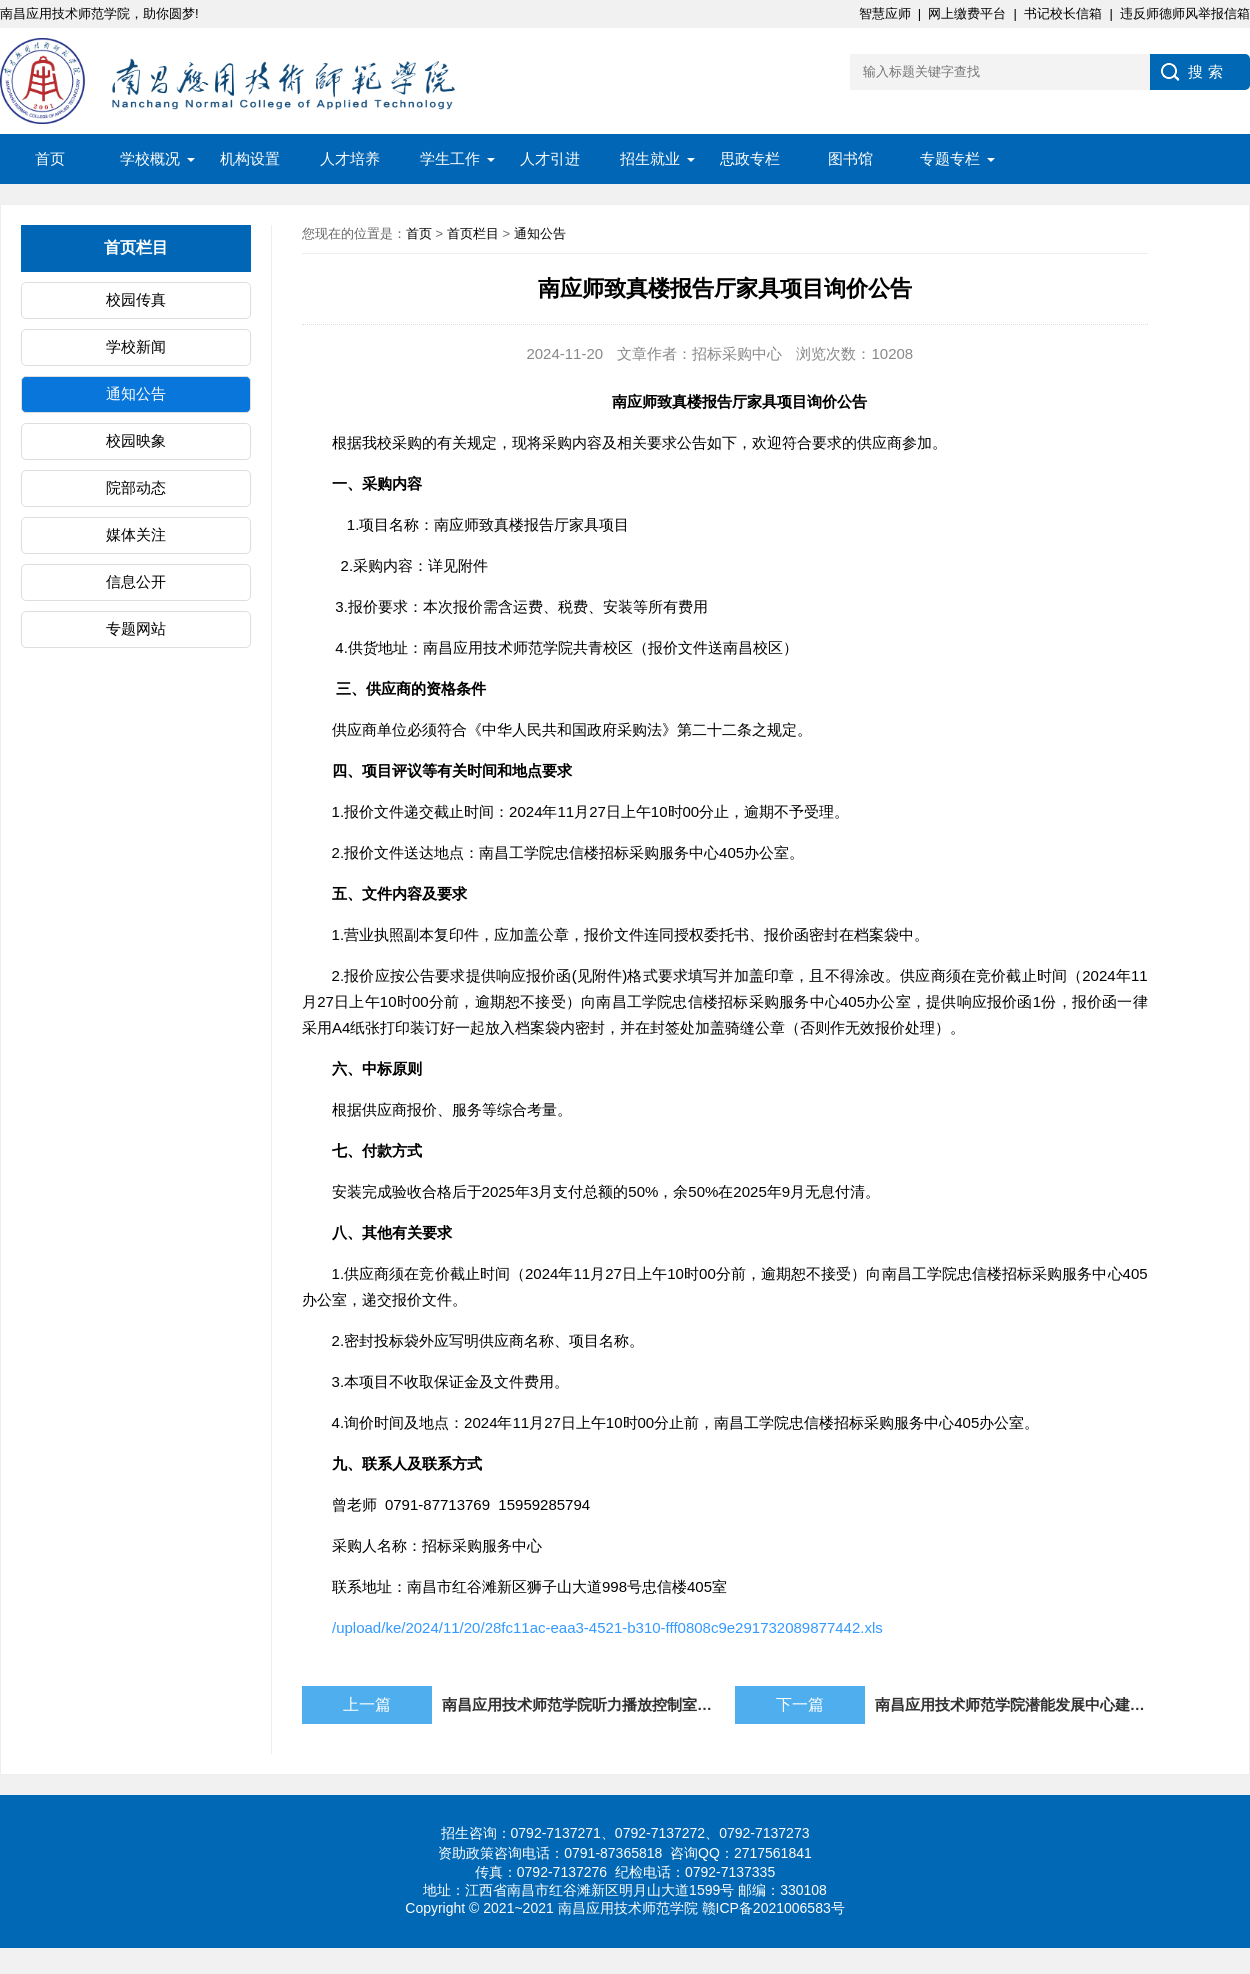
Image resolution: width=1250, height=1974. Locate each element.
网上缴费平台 (967, 13)
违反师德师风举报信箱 (1185, 13)
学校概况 (150, 158)
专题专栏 (950, 158)
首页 (50, 158)
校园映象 (136, 440)
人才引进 (550, 158)
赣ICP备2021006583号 (773, 1908)
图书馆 (850, 158)
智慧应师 (885, 13)
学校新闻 (136, 346)
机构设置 (250, 158)
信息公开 (136, 581)
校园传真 (136, 299)
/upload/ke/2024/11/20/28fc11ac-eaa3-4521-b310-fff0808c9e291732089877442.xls (607, 1627)
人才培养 (350, 158)
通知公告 (136, 393)
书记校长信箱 (1063, 13)
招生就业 (650, 158)
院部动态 (136, 487)
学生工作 (450, 158)
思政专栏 (750, 158)
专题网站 (136, 628)
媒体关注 (136, 534)
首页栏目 (473, 233)
